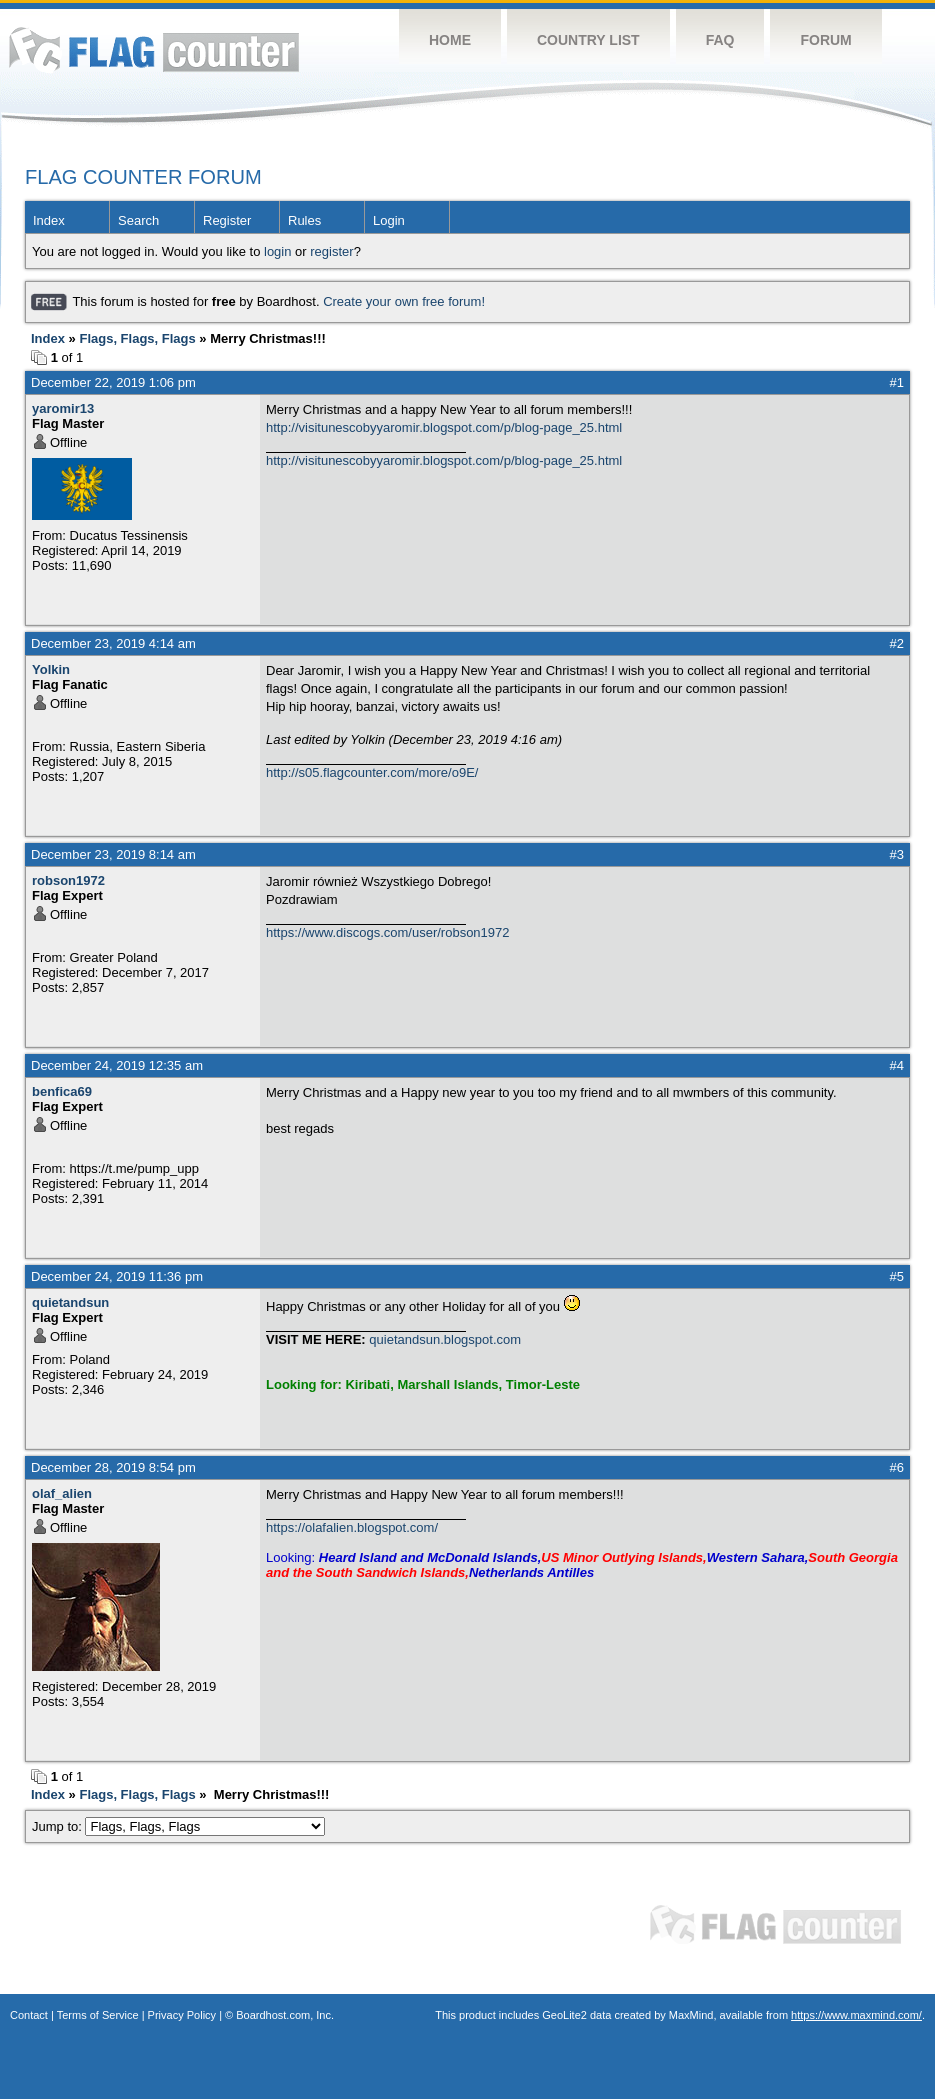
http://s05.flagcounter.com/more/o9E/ (372, 772)
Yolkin (51, 669)
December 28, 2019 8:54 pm (113, 1467)
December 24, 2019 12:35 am (117, 1065)
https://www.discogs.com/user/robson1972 (388, 932)
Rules (304, 220)
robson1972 (68, 880)
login (277, 251)
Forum (825, 40)
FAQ (720, 40)
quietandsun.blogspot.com (445, 1339)
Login (389, 220)
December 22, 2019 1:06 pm (113, 382)
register (331, 251)
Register (227, 220)
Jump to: (178, 1826)
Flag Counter (154, 49)
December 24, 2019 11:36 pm (117, 1276)
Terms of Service (98, 2015)
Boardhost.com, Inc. (285, 2015)
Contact (29, 2015)
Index (49, 220)
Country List (588, 40)
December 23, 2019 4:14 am (113, 643)
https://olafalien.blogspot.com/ (352, 1527)
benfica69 (62, 1091)
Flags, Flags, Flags (137, 338)
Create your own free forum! (404, 301)
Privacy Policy (182, 2015)
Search (138, 220)
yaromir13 (63, 408)
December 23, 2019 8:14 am (113, 854)
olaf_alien (62, 1493)
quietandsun (70, 1302)
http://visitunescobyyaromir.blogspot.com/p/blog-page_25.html (444, 427)
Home (450, 40)
